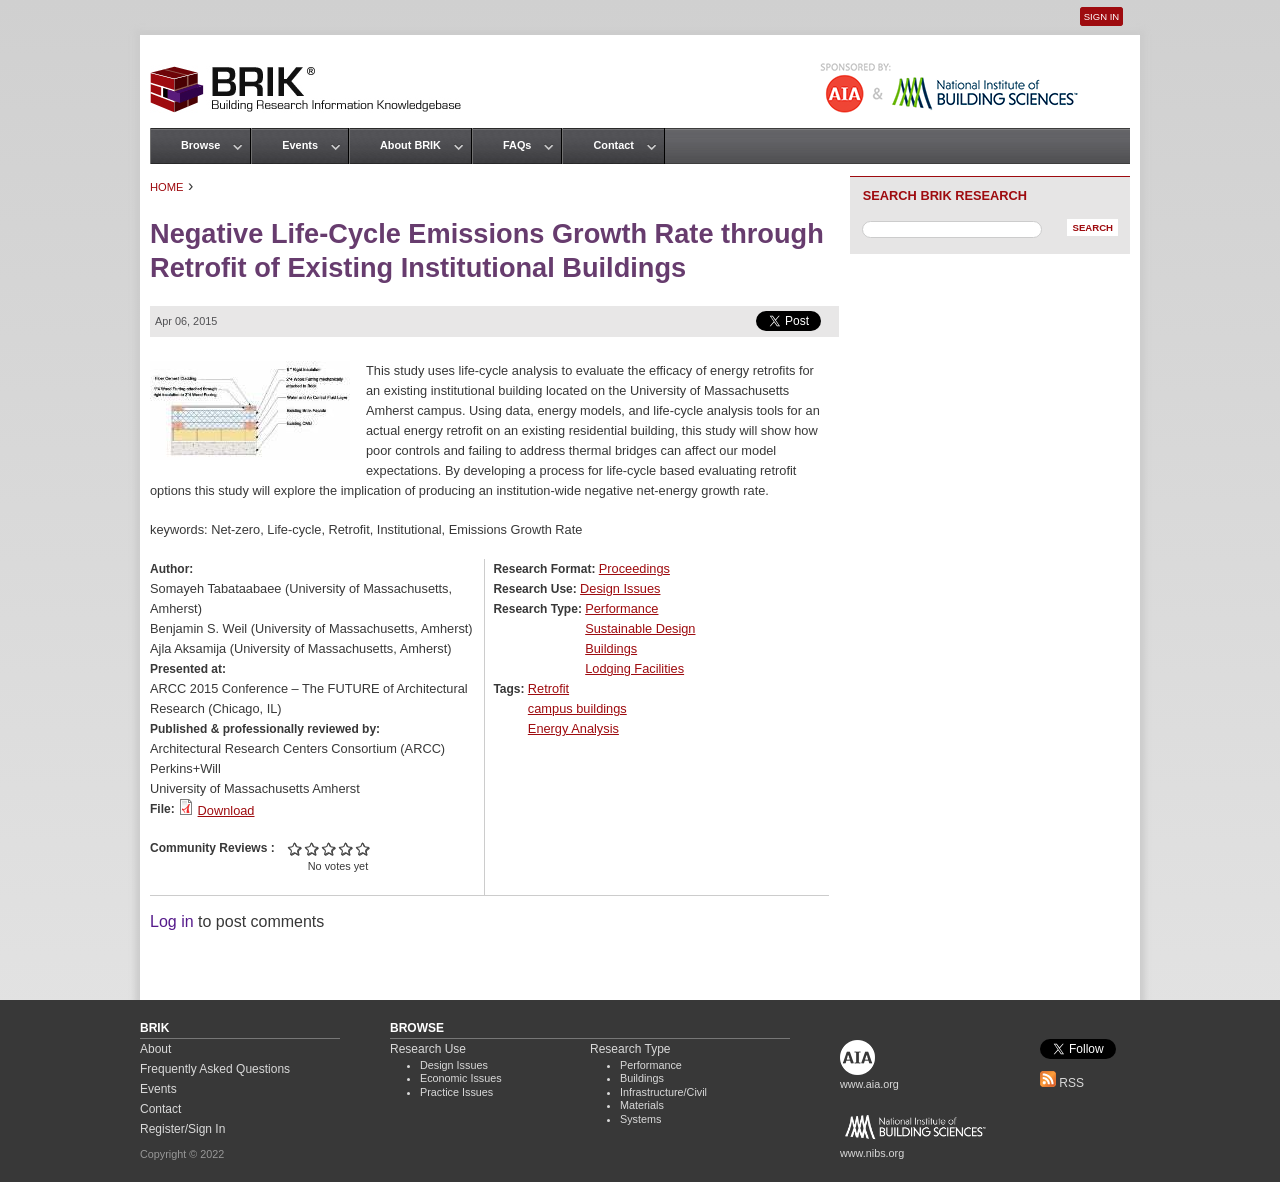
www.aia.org (869, 1084)
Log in (172, 921)
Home (167, 187)
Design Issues (620, 588)
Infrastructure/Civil (663, 1092)
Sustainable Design (640, 628)
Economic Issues (461, 1078)
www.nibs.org (872, 1153)
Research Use (428, 1049)
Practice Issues (456, 1092)
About (155, 1049)
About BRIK (410, 145)
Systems (640, 1119)
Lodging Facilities (634, 668)
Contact (613, 145)
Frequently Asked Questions (215, 1069)
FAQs (517, 145)
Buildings (611, 648)
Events (300, 145)
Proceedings (634, 568)
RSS (1062, 1083)
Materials (642, 1105)
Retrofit (548, 688)
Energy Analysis (573, 728)
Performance (621, 608)
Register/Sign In (182, 1129)
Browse (200, 145)
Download (226, 810)
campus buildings (577, 708)
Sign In (1101, 16)
